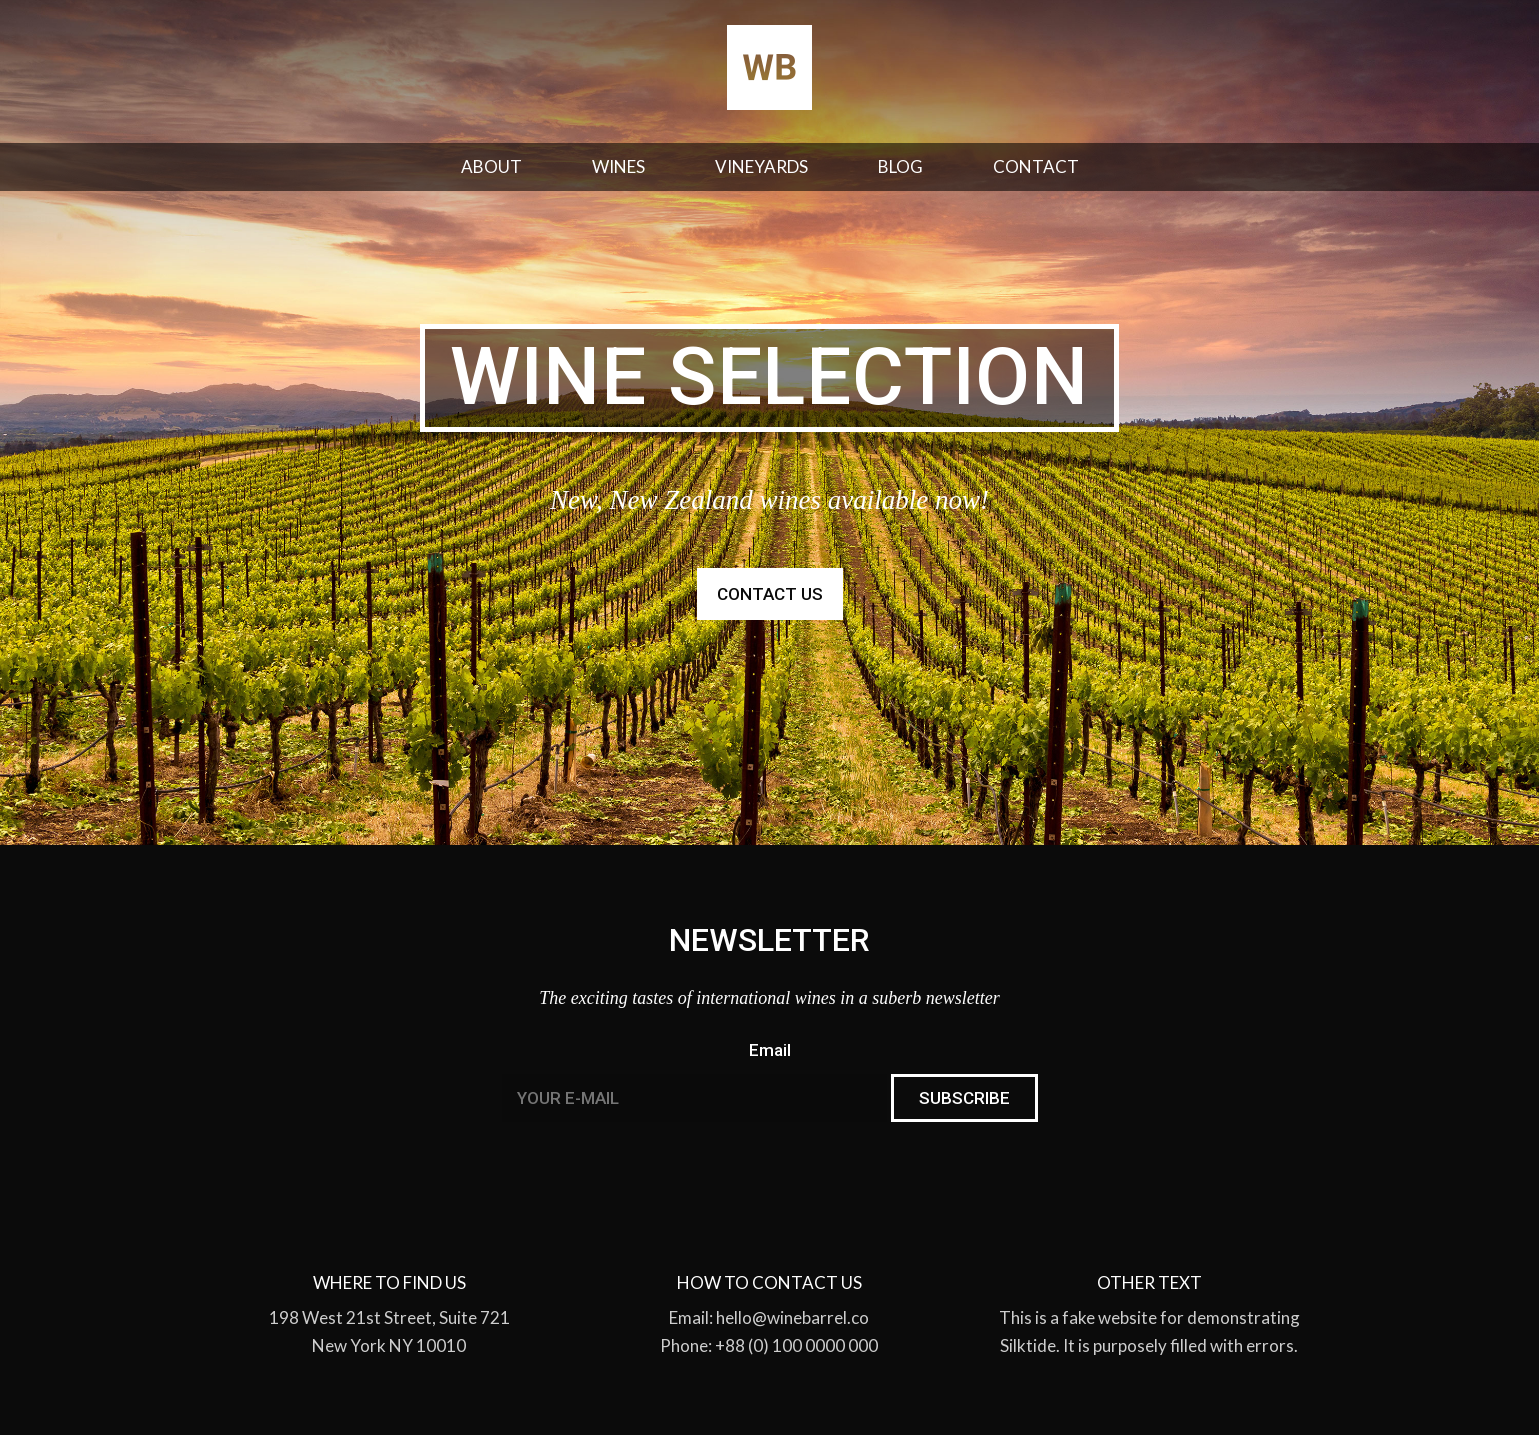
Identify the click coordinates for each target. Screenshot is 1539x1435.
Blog (900, 166)
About (491, 166)
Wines (618, 166)
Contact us (770, 594)
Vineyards (761, 166)
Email (770, 1050)
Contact (1036, 166)
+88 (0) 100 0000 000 (796, 1345)
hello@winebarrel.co (792, 1317)
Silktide (1028, 1345)
